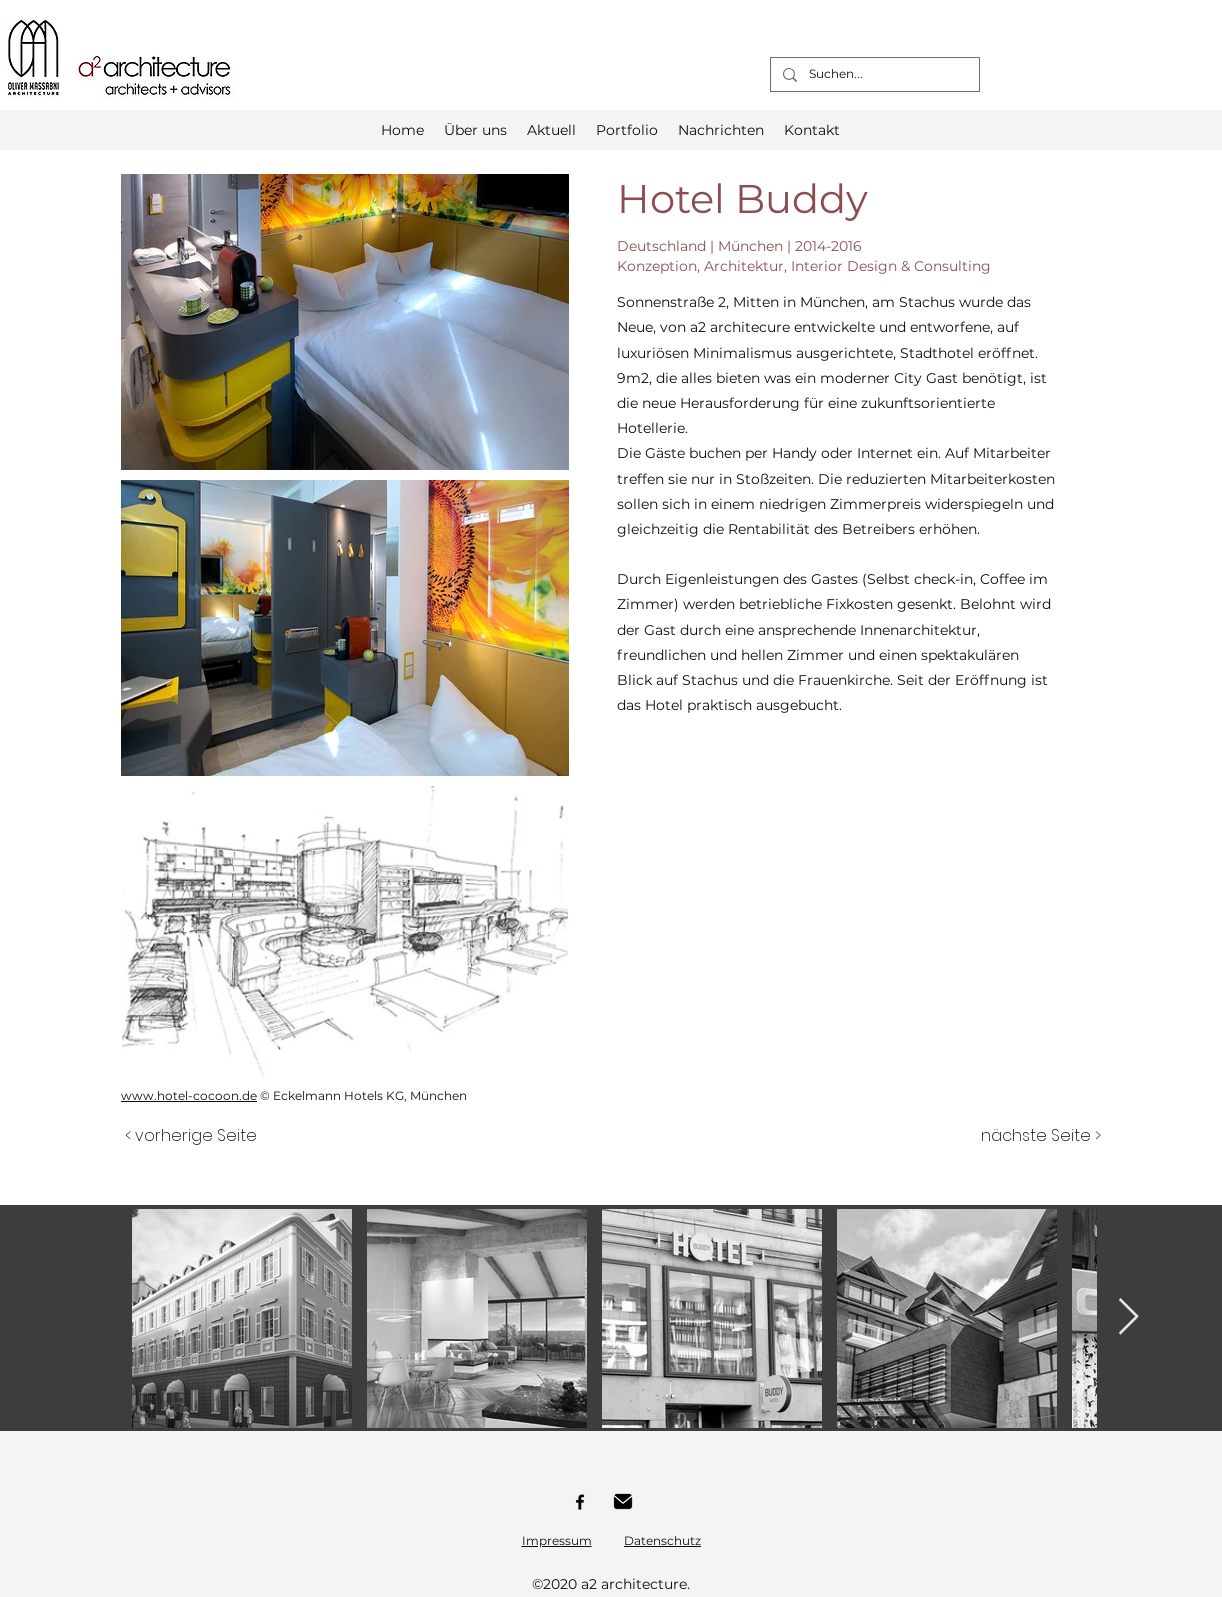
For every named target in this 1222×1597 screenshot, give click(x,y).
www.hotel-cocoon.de (189, 1095)
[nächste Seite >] (1041, 1136)
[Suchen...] (873, 74)
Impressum (557, 1540)
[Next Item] (1128, 1317)
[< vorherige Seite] (191, 1136)
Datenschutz (662, 1540)
